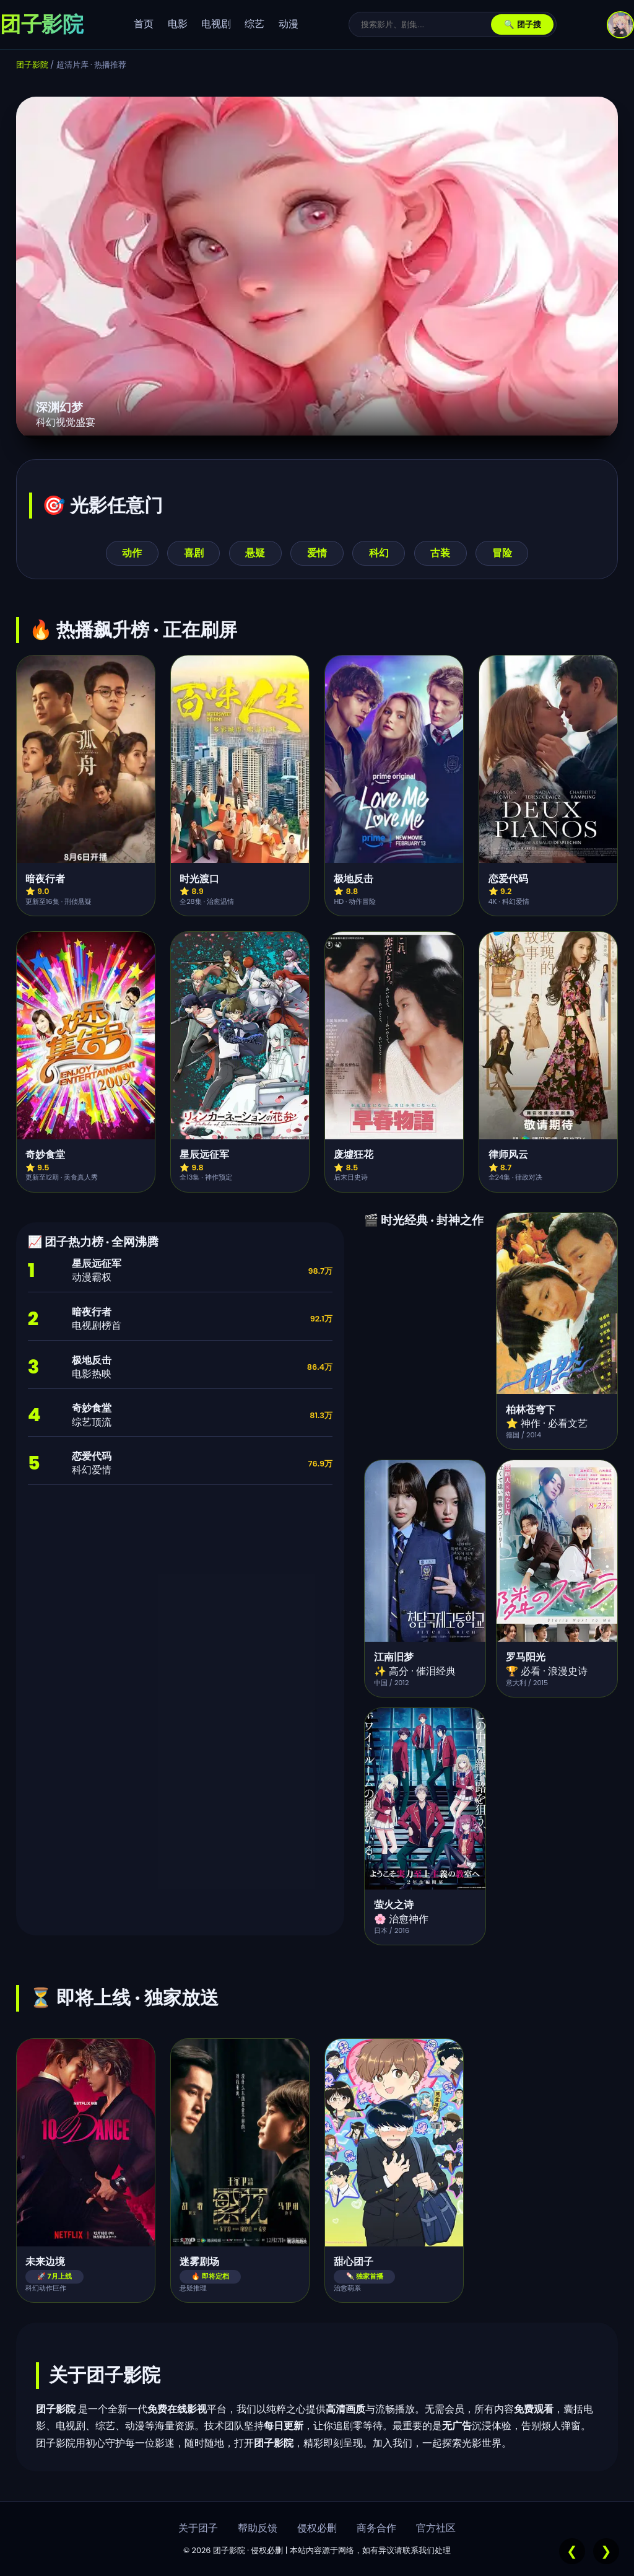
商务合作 (376, 2528)
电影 (178, 24)
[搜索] (426, 24)
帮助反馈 (257, 2528)
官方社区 (436, 2528)
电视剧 (216, 24)
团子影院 (32, 64)
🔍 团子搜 (522, 24)
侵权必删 (317, 2528)
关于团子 (198, 2528)
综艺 (254, 24)
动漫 (288, 24)
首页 (144, 24)
